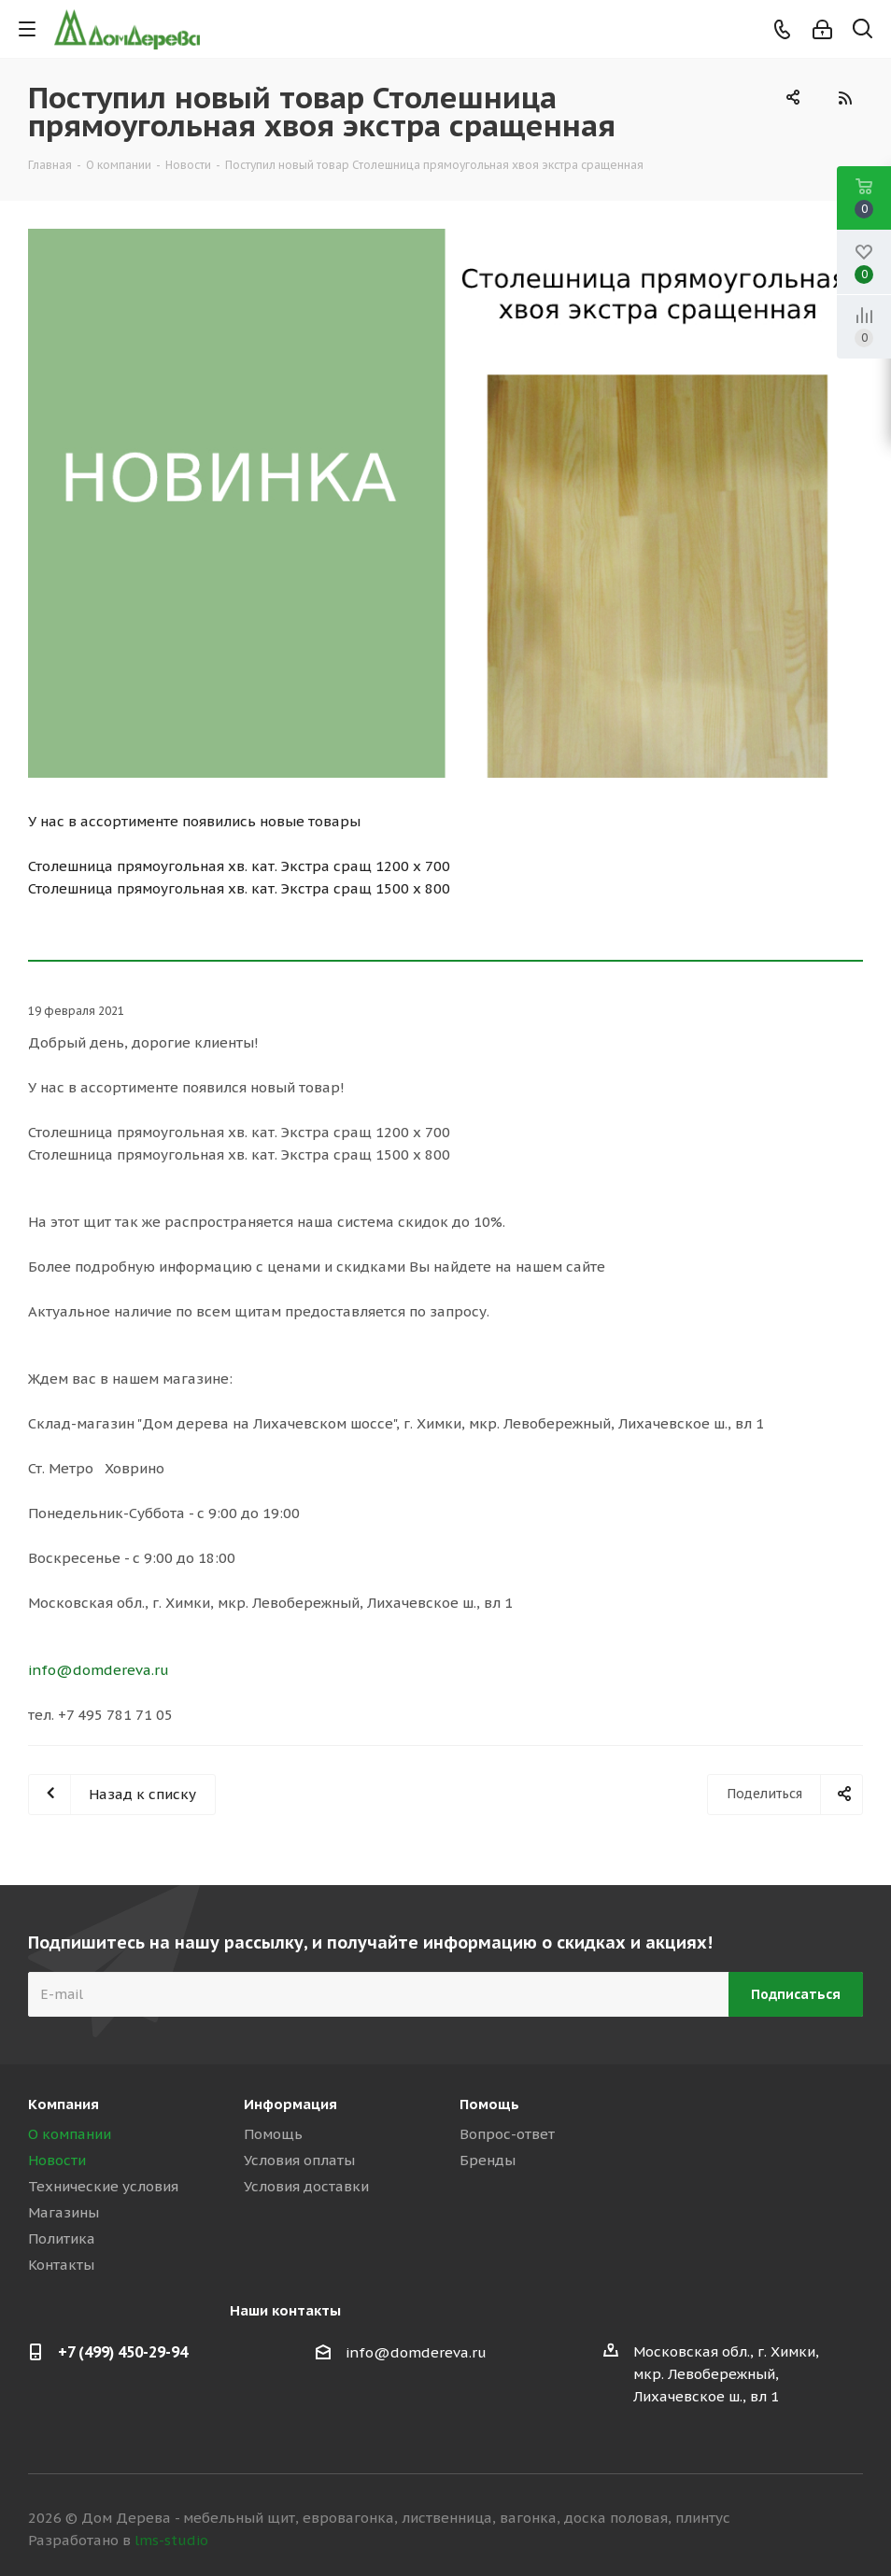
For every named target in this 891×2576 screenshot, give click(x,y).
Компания (63, 2104)
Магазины (63, 2212)
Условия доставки (306, 2186)
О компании (69, 2134)
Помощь (273, 2134)
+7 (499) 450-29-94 (123, 2352)
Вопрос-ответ (507, 2134)
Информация (290, 2104)
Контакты (61, 2264)
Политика (61, 2238)
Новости (57, 2160)
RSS (844, 98)
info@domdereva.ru (98, 1670)
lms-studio (171, 2540)
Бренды (488, 2160)
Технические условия (103, 2186)
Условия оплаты (299, 2160)
